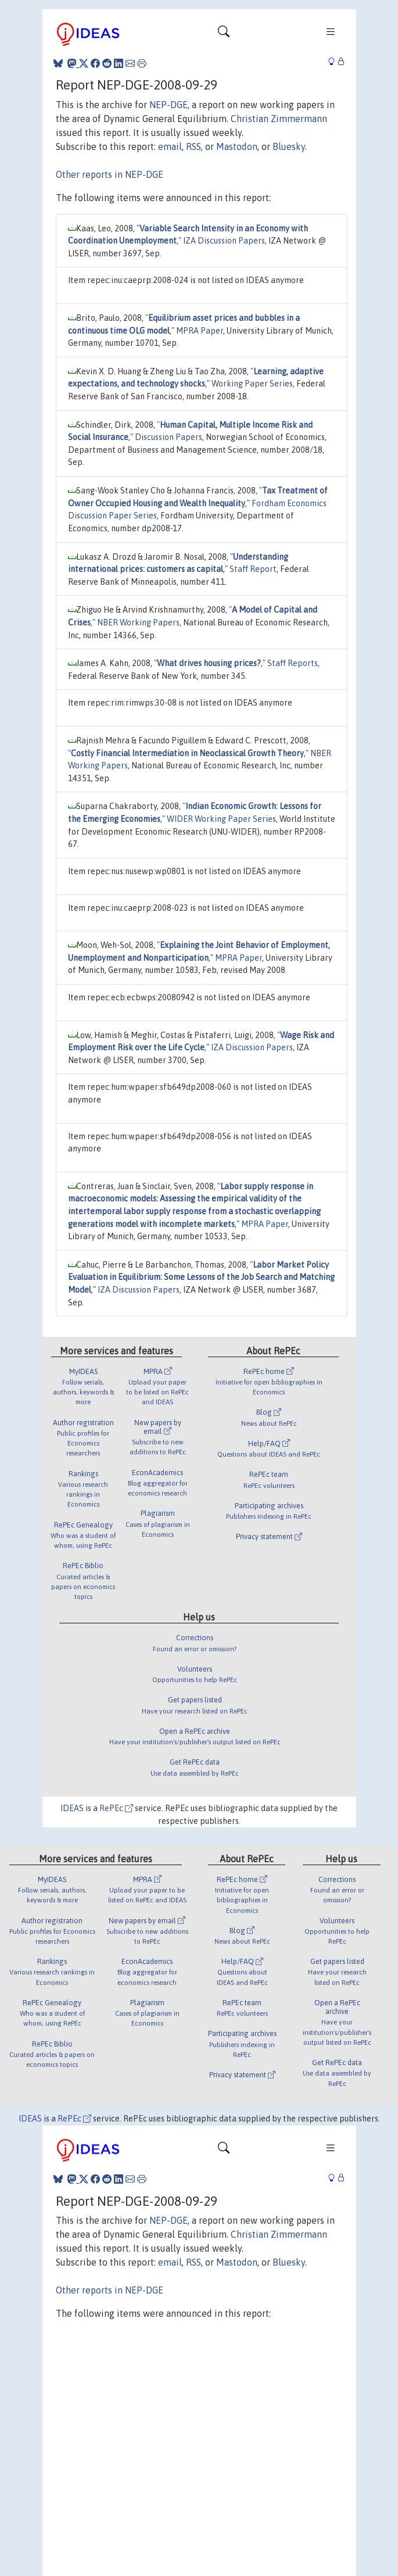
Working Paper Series (252, 383)
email (170, 146)
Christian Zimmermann (279, 118)
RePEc (116, 1808)
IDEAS (72, 1808)
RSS (193, 146)
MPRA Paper (199, 330)
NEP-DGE (168, 104)
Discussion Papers (168, 437)
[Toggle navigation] (223, 34)
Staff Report (253, 569)
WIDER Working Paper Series (221, 819)
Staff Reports (292, 663)
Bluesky (288, 146)
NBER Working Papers (138, 622)
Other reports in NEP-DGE (109, 174)
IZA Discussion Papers (224, 240)
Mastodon (236, 146)
